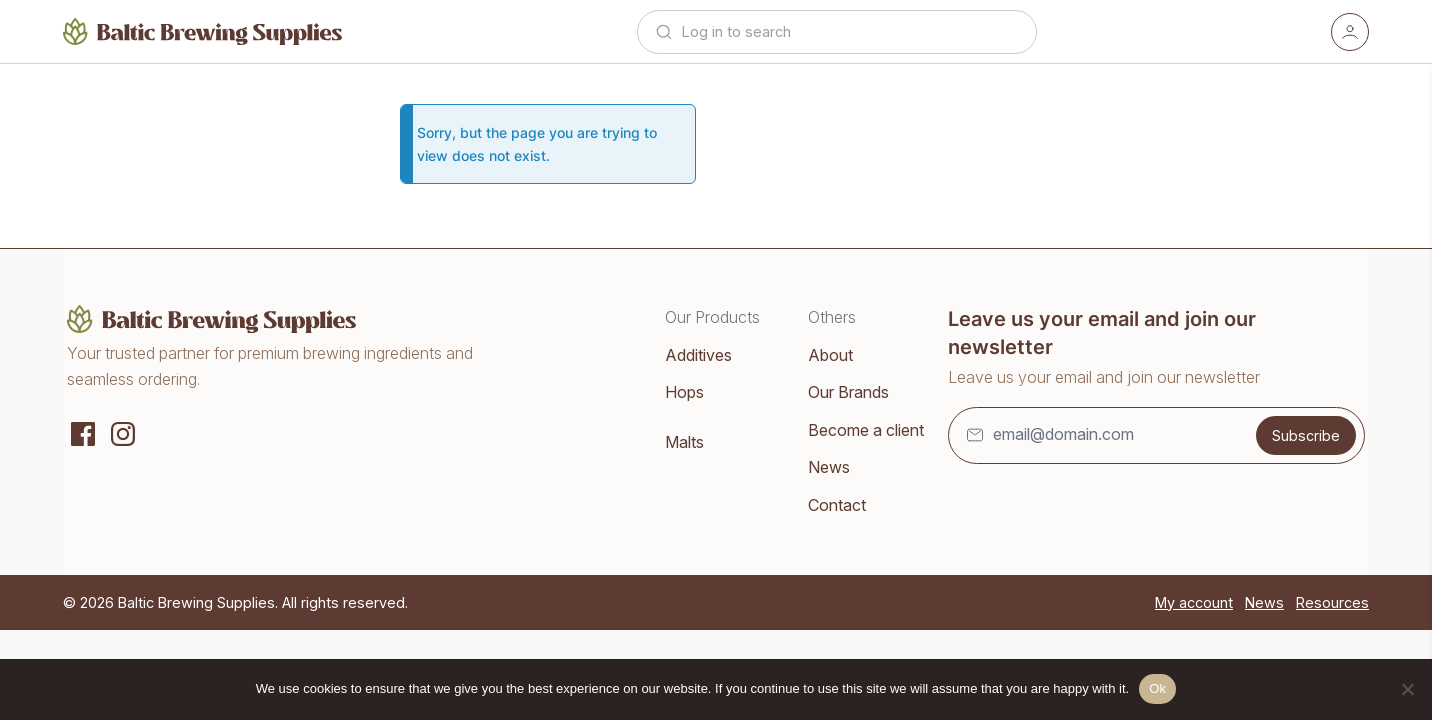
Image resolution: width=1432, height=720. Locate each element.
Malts (684, 442)
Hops (684, 392)
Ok (1157, 688)
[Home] (203, 31)
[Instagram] (123, 432)
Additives (698, 355)
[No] (1407, 689)
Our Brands (848, 392)
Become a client (866, 430)
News (829, 467)
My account (1194, 602)
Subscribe (1306, 435)
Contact (837, 505)
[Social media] (83, 432)
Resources (1332, 602)
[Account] (1350, 32)
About (830, 355)
